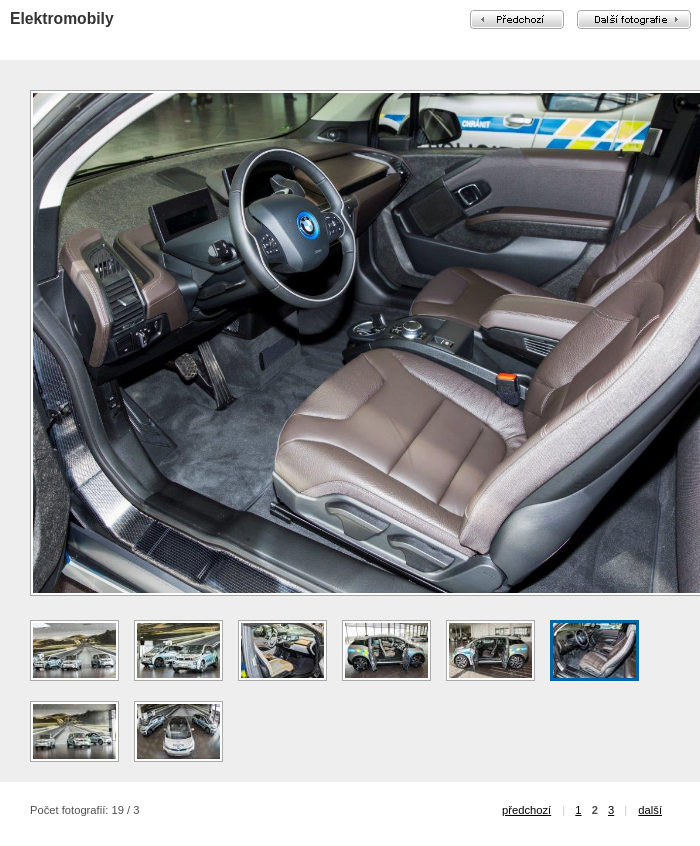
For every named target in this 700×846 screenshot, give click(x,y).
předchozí (526, 810)
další (650, 810)
